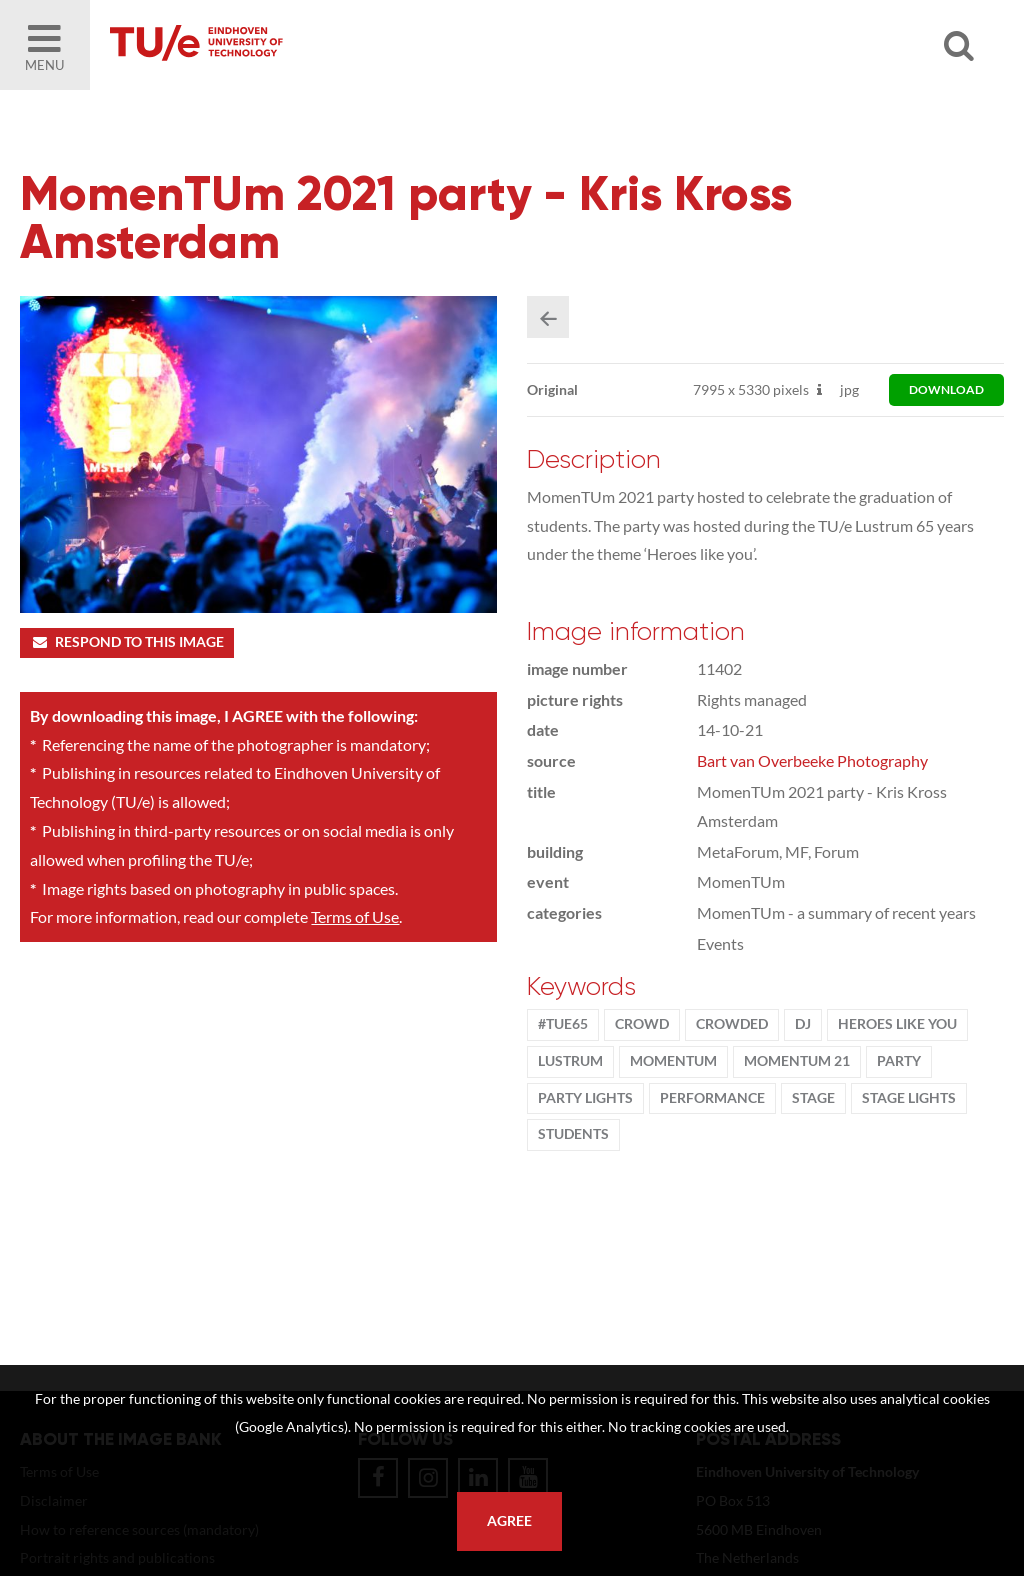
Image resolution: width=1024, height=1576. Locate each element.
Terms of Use (355, 916)
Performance (712, 1098)
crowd (642, 1024)
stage (813, 1098)
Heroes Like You (897, 1024)
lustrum (570, 1061)
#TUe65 (563, 1024)
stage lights (909, 1098)
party (899, 1061)
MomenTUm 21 (797, 1061)
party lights (585, 1098)
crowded (732, 1024)
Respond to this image (126, 642)
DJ (803, 1024)
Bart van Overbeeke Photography (812, 760)
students (573, 1134)
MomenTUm (673, 1061)
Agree (509, 1521)
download (946, 389)
